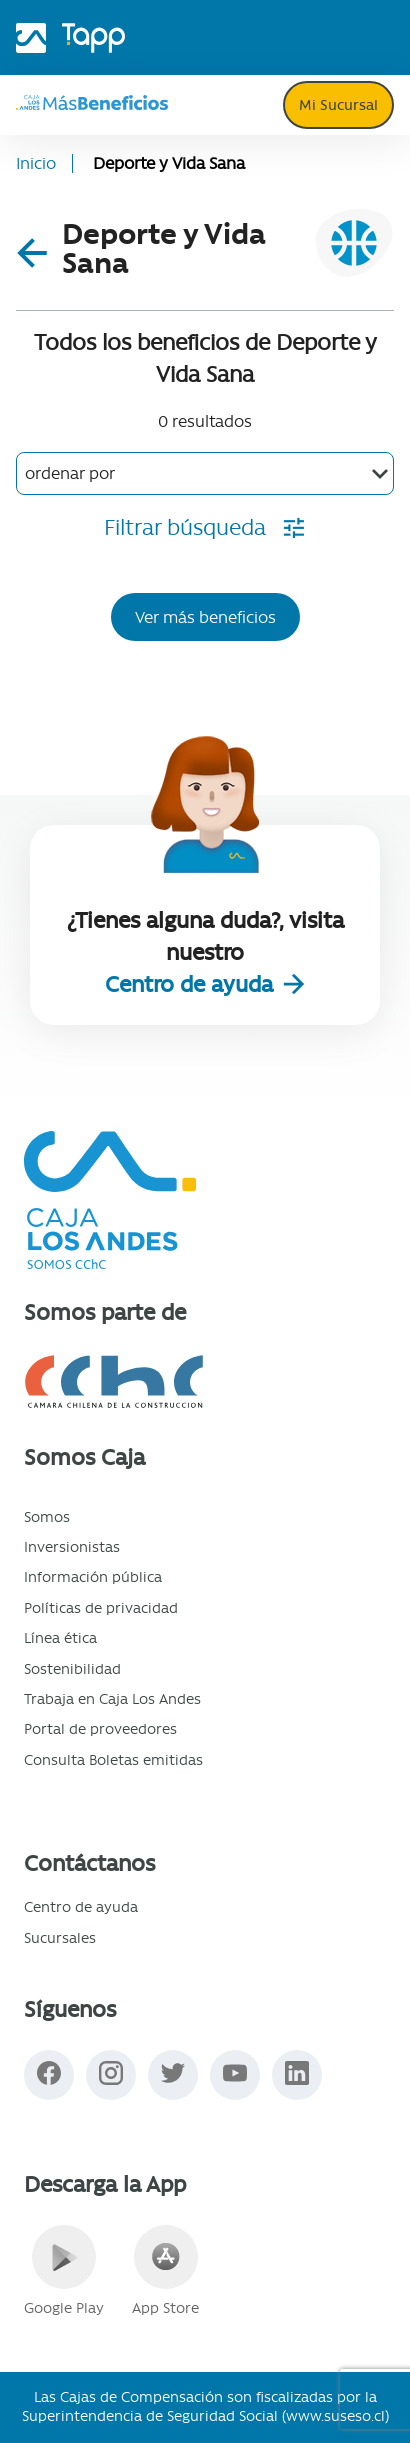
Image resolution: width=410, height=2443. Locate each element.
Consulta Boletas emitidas (113, 1760)
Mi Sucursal (338, 105)
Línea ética (60, 1638)
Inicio (36, 163)
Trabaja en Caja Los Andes (112, 1699)
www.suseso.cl (335, 2416)
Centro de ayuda (192, 984)
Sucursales (60, 1938)
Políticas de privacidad (101, 1608)
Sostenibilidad (72, 1669)
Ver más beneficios (205, 617)
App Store (165, 2271)
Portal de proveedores (100, 1729)
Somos (47, 1517)
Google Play (64, 2271)
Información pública (93, 1577)
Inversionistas (72, 1547)
